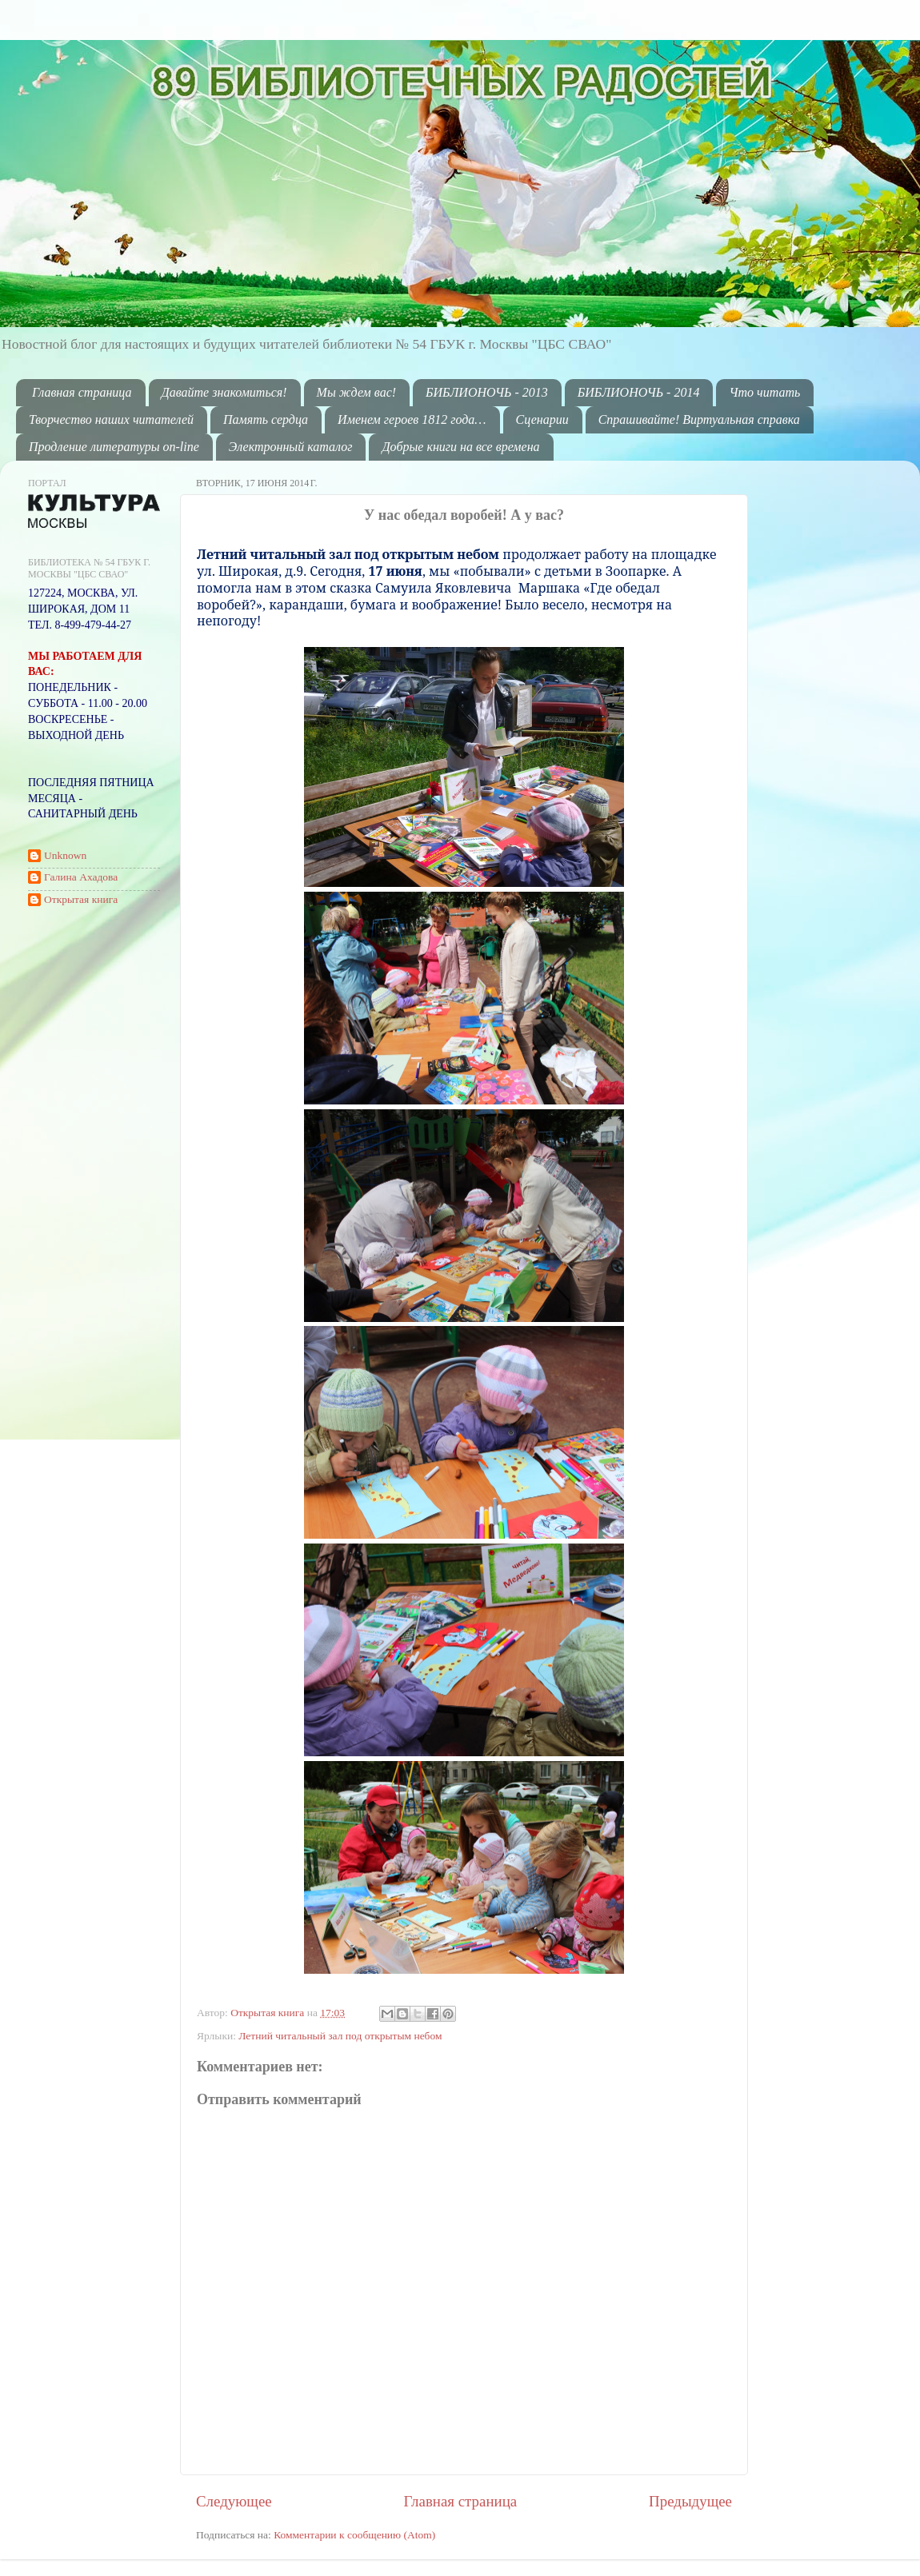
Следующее (234, 2501)
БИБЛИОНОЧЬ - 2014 (639, 392)
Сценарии (542, 419)
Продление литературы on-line (114, 446)
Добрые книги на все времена (460, 446)
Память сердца (265, 419)
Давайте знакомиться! (224, 392)
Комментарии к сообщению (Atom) (354, 2535)
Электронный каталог (291, 446)
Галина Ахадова (81, 877)
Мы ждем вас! (357, 392)
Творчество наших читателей (111, 419)
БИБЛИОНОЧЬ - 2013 (487, 392)
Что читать (764, 392)
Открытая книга (268, 2013)
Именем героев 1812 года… (412, 419)
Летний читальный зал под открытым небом (340, 2036)
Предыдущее (690, 2501)
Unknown (65, 855)
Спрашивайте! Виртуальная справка (699, 419)
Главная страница (82, 392)
